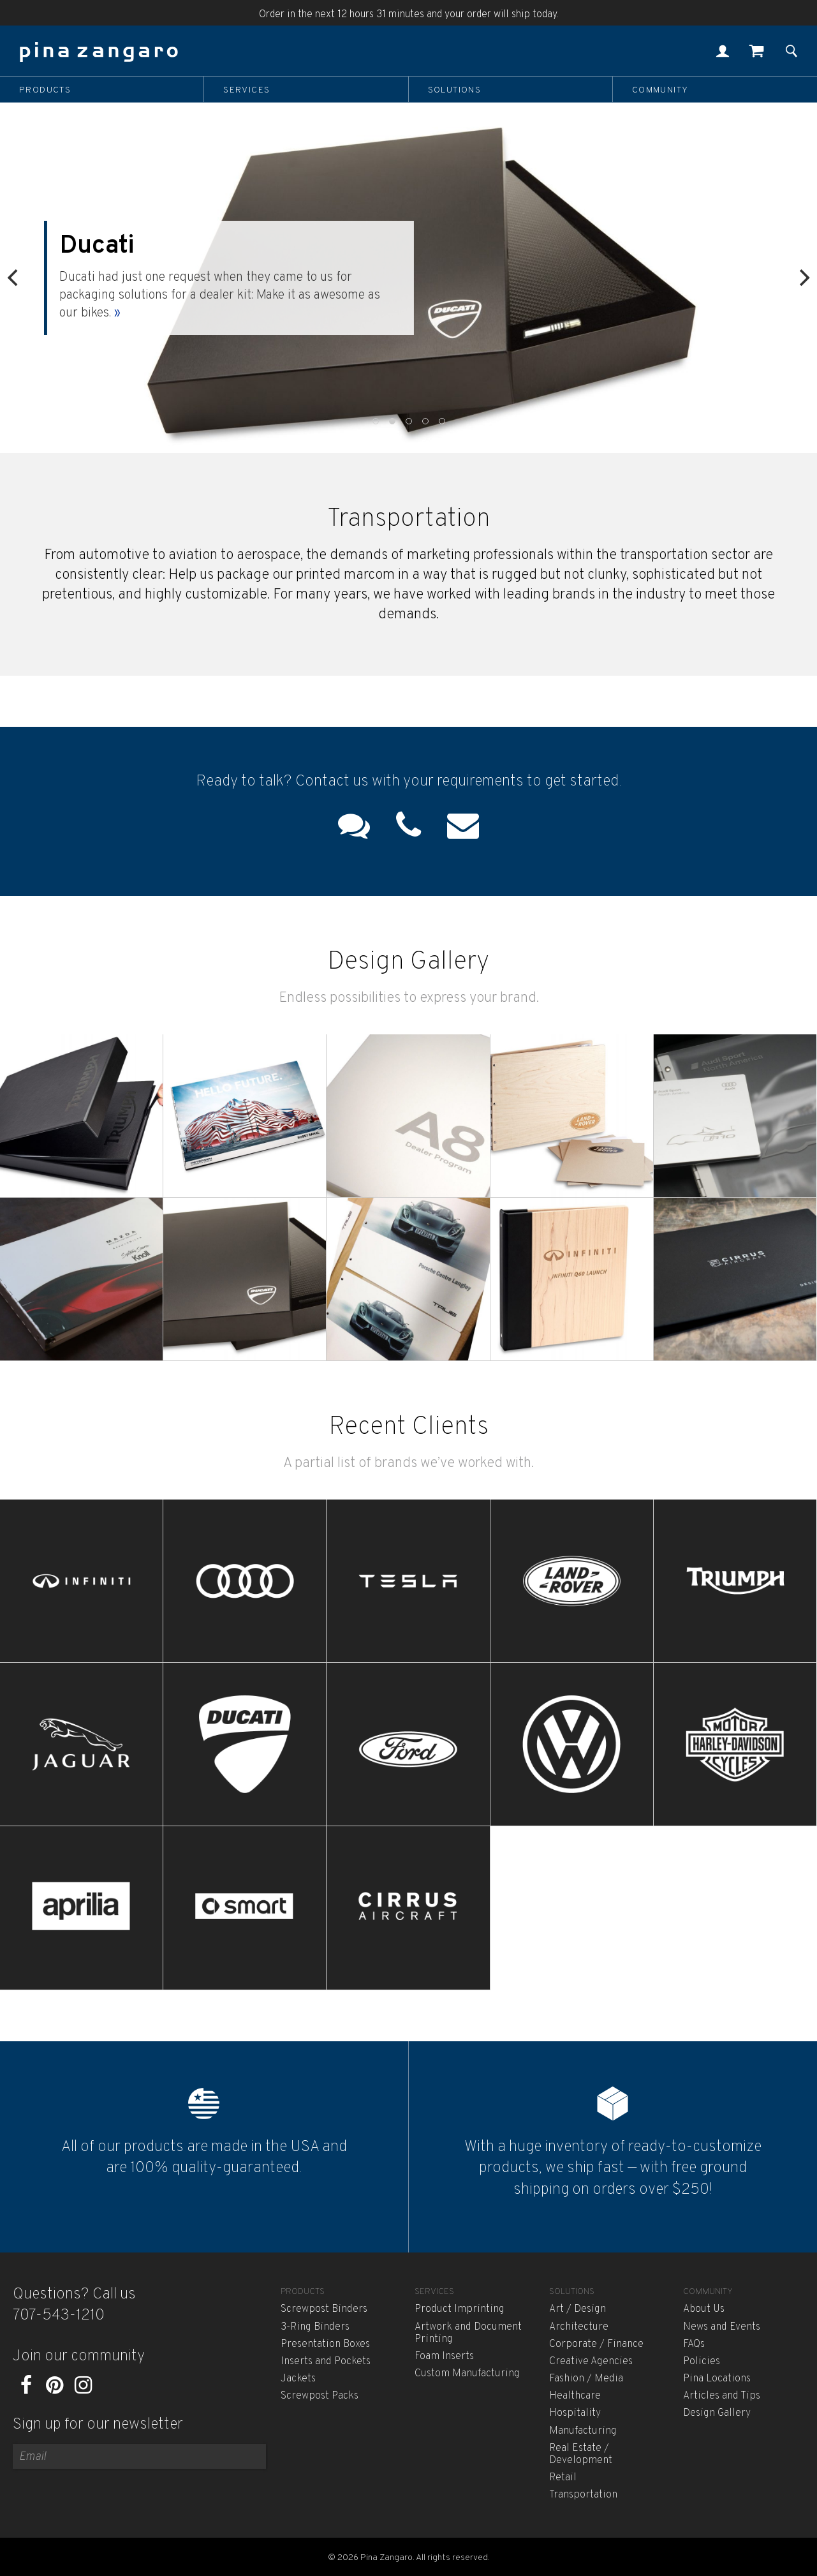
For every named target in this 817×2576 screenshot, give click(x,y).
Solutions (455, 90)
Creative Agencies (591, 2361)
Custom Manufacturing (467, 2373)
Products (45, 90)
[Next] (803, 278)
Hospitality (575, 2413)
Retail (563, 2477)
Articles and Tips (721, 2396)
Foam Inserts (444, 2356)
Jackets (298, 2378)
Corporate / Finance (596, 2344)
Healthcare (575, 2396)
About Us (704, 2309)
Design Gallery (717, 2413)
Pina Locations (717, 2378)
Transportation (583, 2495)
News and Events (721, 2327)
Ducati (123, 246)
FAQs (694, 2344)
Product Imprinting (459, 2309)
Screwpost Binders (324, 2309)
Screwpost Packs (319, 2396)
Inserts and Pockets (326, 2361)
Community (660, 90)
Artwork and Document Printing (468, 2333)
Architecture (578, 2327)
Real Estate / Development (580, 2454)
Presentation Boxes (325, 2344)
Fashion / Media (586, 2378)
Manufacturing (583, 2431)
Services (246, 90)
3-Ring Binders (315, 2327)
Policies (701, 2361)
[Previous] (14, 278)
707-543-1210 (59, 2315)
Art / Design (577, 2309)
